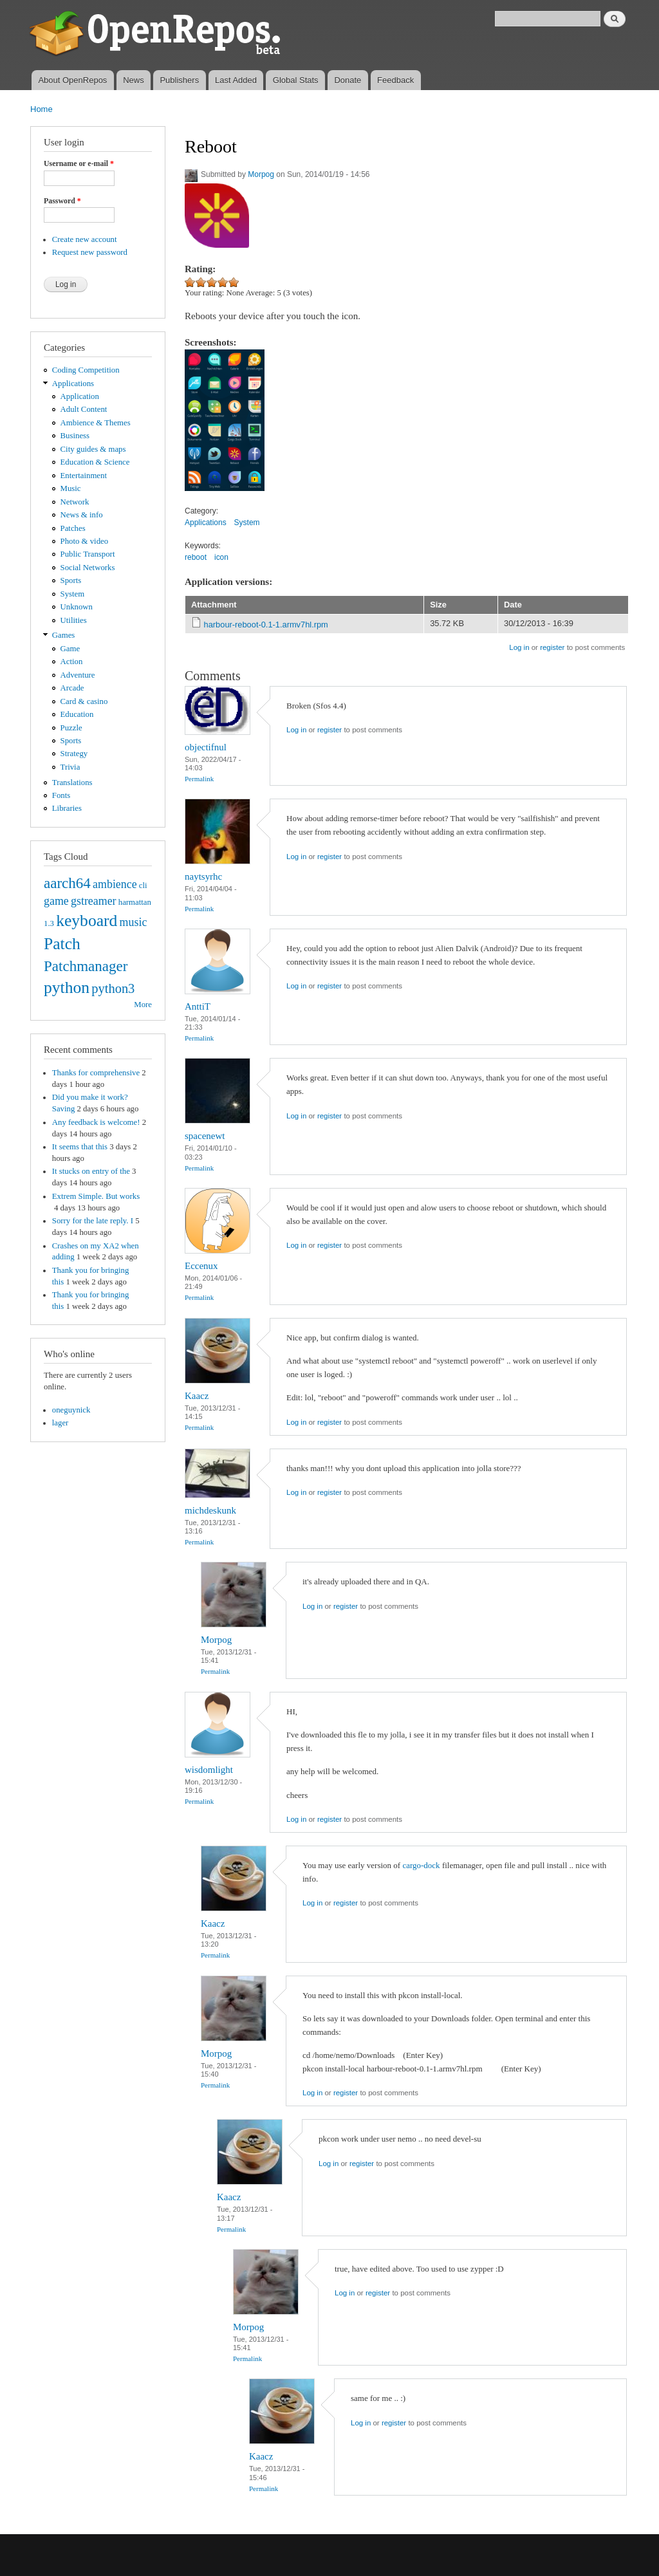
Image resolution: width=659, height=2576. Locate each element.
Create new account (84, 239)
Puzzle (71, 727)
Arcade (72, 687)
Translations (72, 782)
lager (60, 1422)
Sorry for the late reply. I (92, 1220)
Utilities (73, 620)
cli (143, 885)
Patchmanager (85, 966)
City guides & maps (93, 449)
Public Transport (87, 554)
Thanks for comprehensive (96, 1072)
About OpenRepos (72, 80)
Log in (519, 647)
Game (70, 648)
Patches (73, 528)
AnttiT (197, 1006)
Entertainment (83, 475)
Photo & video (84, 541)
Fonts (61, 795)
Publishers (179, 80)
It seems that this (79, 1146)
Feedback (395, 80)
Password (62, 200)
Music (70, 488)
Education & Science (95, 462)
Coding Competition (86, 370)
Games (63, 635)
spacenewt (205, 1136)
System (72, 593)
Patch (62, 943)
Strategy (74, 753)
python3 (113, 988)
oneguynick (71, 1409)
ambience (115, 884)
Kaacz (197, 1396)
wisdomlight (209, 1770)
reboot (196, 557)
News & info (81, 514)
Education (77, 714)
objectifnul (206, 747)
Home (41, 109)
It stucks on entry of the (91, 1171)
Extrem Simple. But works (96, 1196)
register (552, 647)
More (143, 1004)
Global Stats (296, 80)
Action (71, 661)
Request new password (89, 252)
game (56, 900)
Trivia (70, 767)
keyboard (86, 920)
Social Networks (87, 567)
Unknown (76, 606)
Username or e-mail (79, 163)
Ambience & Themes (95, 422)
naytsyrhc (203, 876)
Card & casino (84, 701)
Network (74, 501)
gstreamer (93, 900)
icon (221, 557)
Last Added (236, 80)
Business (74, 435)
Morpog (261, 174)
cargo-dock (421, 1865)
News (133, 80)
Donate (347, 80)
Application (79, 396)
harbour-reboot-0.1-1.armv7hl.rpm (266, 624)
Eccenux (201, 1266)
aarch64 (67, 883)
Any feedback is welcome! (96, 1122)
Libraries (67, 808)
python (66, 987)
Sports (71, 580)
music (133, 922)
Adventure (77, 675)
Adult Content (83, 409)
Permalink (199, 779)
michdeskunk (210, 1510)
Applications (73, 383)
